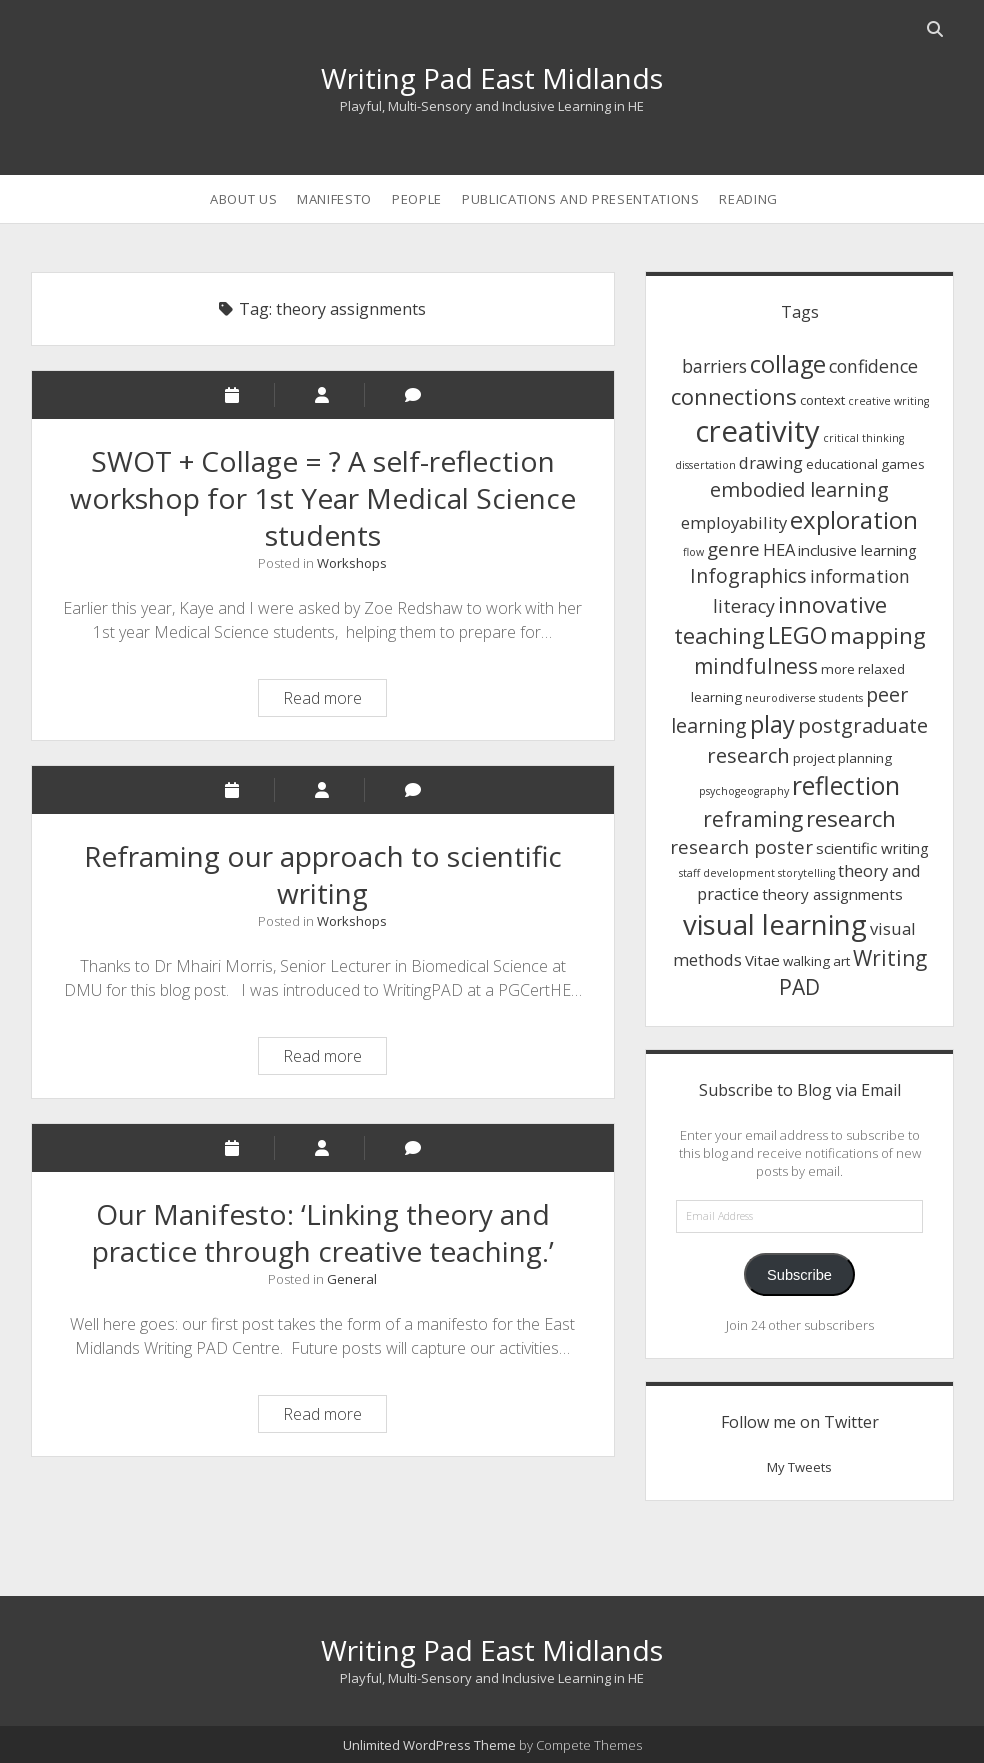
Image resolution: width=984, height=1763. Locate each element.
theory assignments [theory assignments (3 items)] (832, 894)
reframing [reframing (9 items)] (753, 819)
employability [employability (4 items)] (734, 522)
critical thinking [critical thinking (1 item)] (863, 438)
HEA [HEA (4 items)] (779, 549)
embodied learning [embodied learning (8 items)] (799, 489)
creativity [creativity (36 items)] (757, 431)
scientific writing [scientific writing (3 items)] (872, 848)
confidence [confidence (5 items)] (873, 366)
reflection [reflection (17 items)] (846, 785)
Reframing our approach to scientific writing (323, 874)
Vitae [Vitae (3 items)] (762, 960)
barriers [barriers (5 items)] (714, 366)
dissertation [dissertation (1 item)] (705, 465)
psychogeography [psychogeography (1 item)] (744, 791)
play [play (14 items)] (772, 724)
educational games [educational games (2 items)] (865, 464)
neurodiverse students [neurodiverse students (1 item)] (804, 698)
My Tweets (799, 1467)
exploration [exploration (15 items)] (854, 519)
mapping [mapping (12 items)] (878, 635)
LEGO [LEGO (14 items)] (797, 635)
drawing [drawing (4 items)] (771, 462)
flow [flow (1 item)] (693, 552)
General (352, 1279)
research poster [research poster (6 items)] (741, 846)
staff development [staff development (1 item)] (727, 873)
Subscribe (799, 1275)
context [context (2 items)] (822, 400)
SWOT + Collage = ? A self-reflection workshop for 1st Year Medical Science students (323, 498)
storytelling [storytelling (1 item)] (806, 873)
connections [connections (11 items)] (734, 396)
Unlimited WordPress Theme (429, 1745)
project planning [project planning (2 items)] (842, 758)
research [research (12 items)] (851, 818)
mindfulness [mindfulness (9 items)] (756, 666)
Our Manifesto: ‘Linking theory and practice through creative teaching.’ (323, 1232)
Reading (748, 199)
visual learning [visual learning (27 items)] (775, 924)
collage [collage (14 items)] (788, 364)
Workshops (352, 563)
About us (243, 199)
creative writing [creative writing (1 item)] (888, 401)
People (417, 199)
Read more (334, 700)
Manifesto (334, 199)
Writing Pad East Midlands (492, 78)
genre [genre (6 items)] (733, 548)
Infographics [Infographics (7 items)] (748, 575)
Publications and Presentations (581, 199)
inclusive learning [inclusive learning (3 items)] (857, 550)
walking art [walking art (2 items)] (816, 961)
